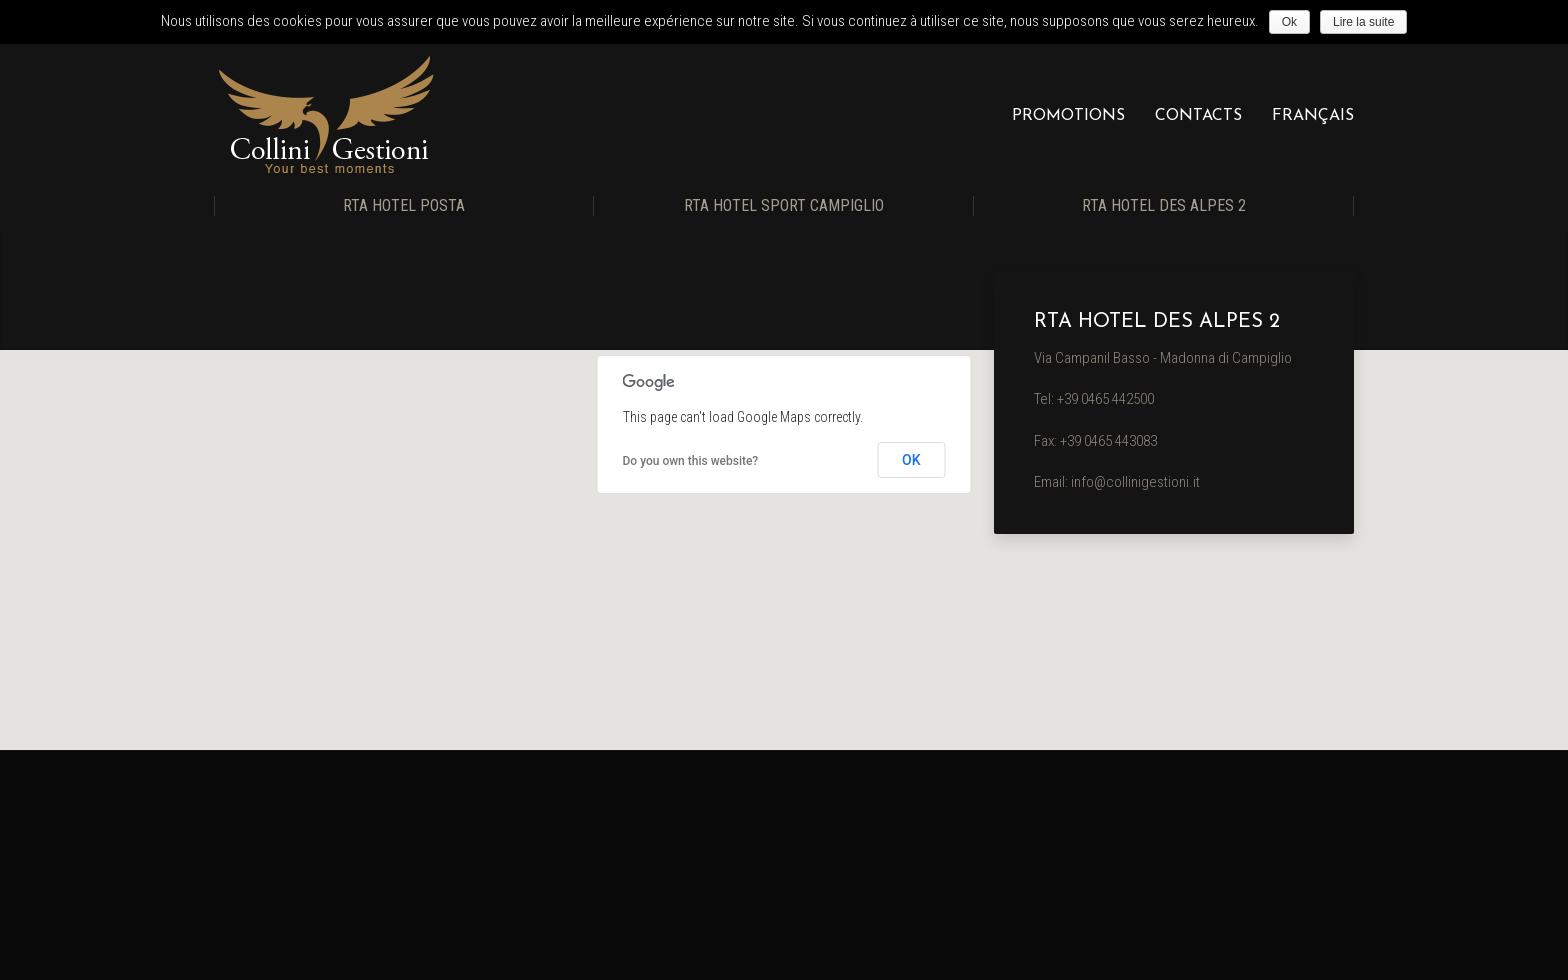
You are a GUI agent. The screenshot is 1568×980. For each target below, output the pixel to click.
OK (911, 460)
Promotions (1068, 116)
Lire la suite (1363, 22)
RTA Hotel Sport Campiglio (784, 205)
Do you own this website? (691, 461)
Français (1313, 116)
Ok (1289, 22)
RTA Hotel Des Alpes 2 (1164, 205)
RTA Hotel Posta (404, 205)
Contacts (1198, 116)
